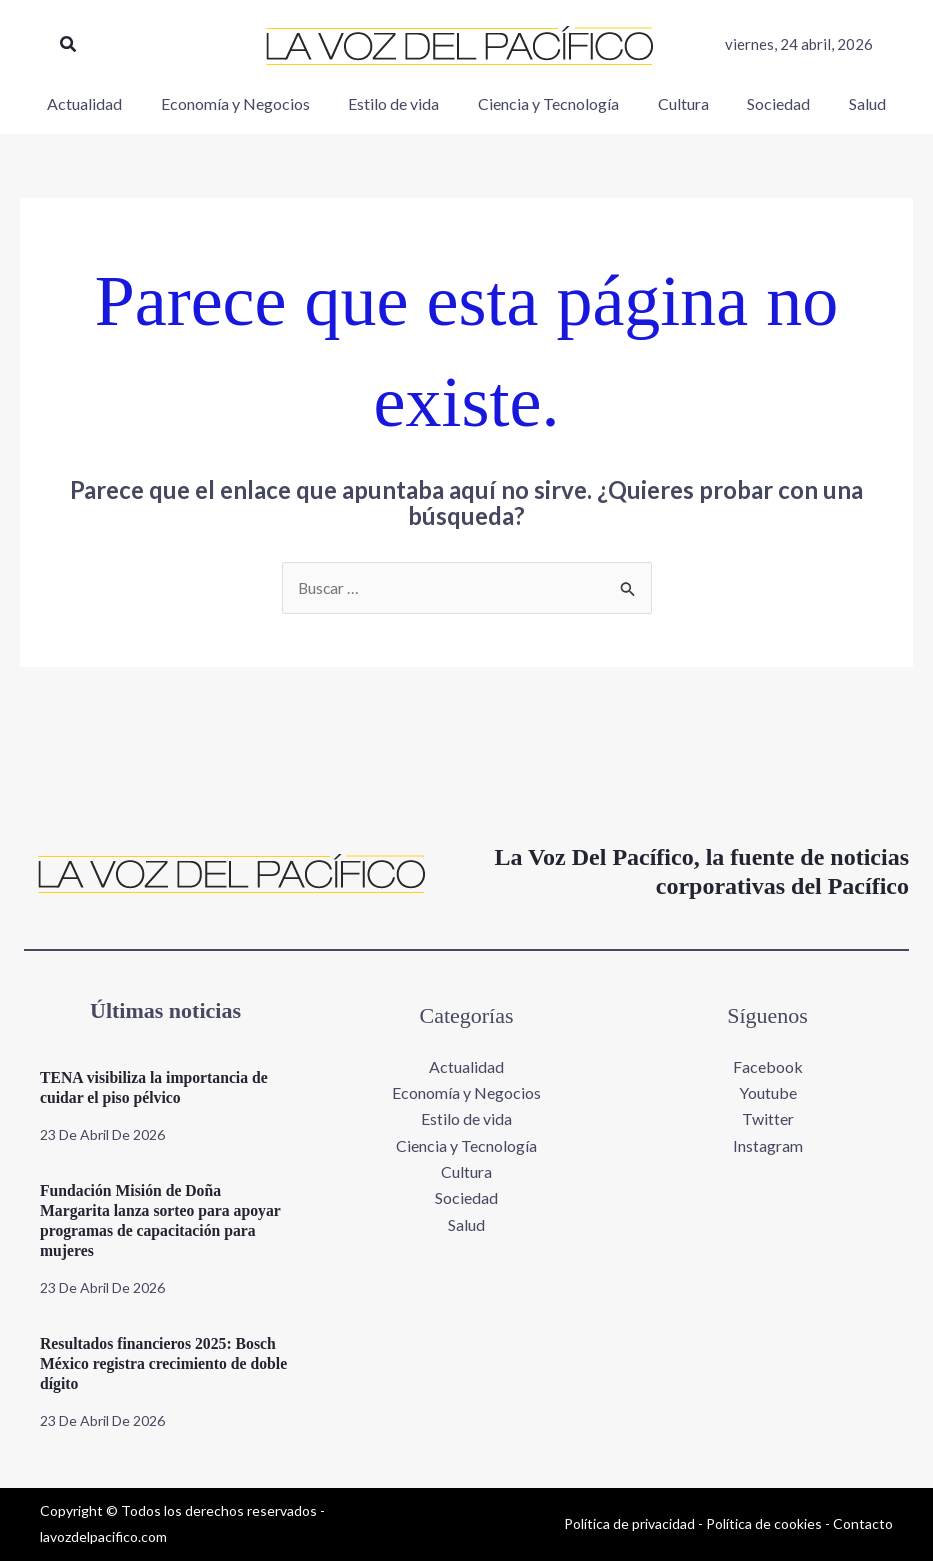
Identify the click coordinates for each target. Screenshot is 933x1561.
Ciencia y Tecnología (466, 1145)
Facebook (768, 1066)
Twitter (768, 1119)
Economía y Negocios (466, 1093)
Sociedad (466, 1198)
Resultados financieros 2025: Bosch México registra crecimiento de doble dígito (160, 1363)
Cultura (466, 1172)
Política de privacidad (629, 1523)
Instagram (768, 1145)
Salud (466, 1225)
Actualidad (466, 1066)
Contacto (863, 1523)
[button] (69, 44)
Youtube (768, 1093)
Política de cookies (764, 1523)
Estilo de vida (466, 1119)
